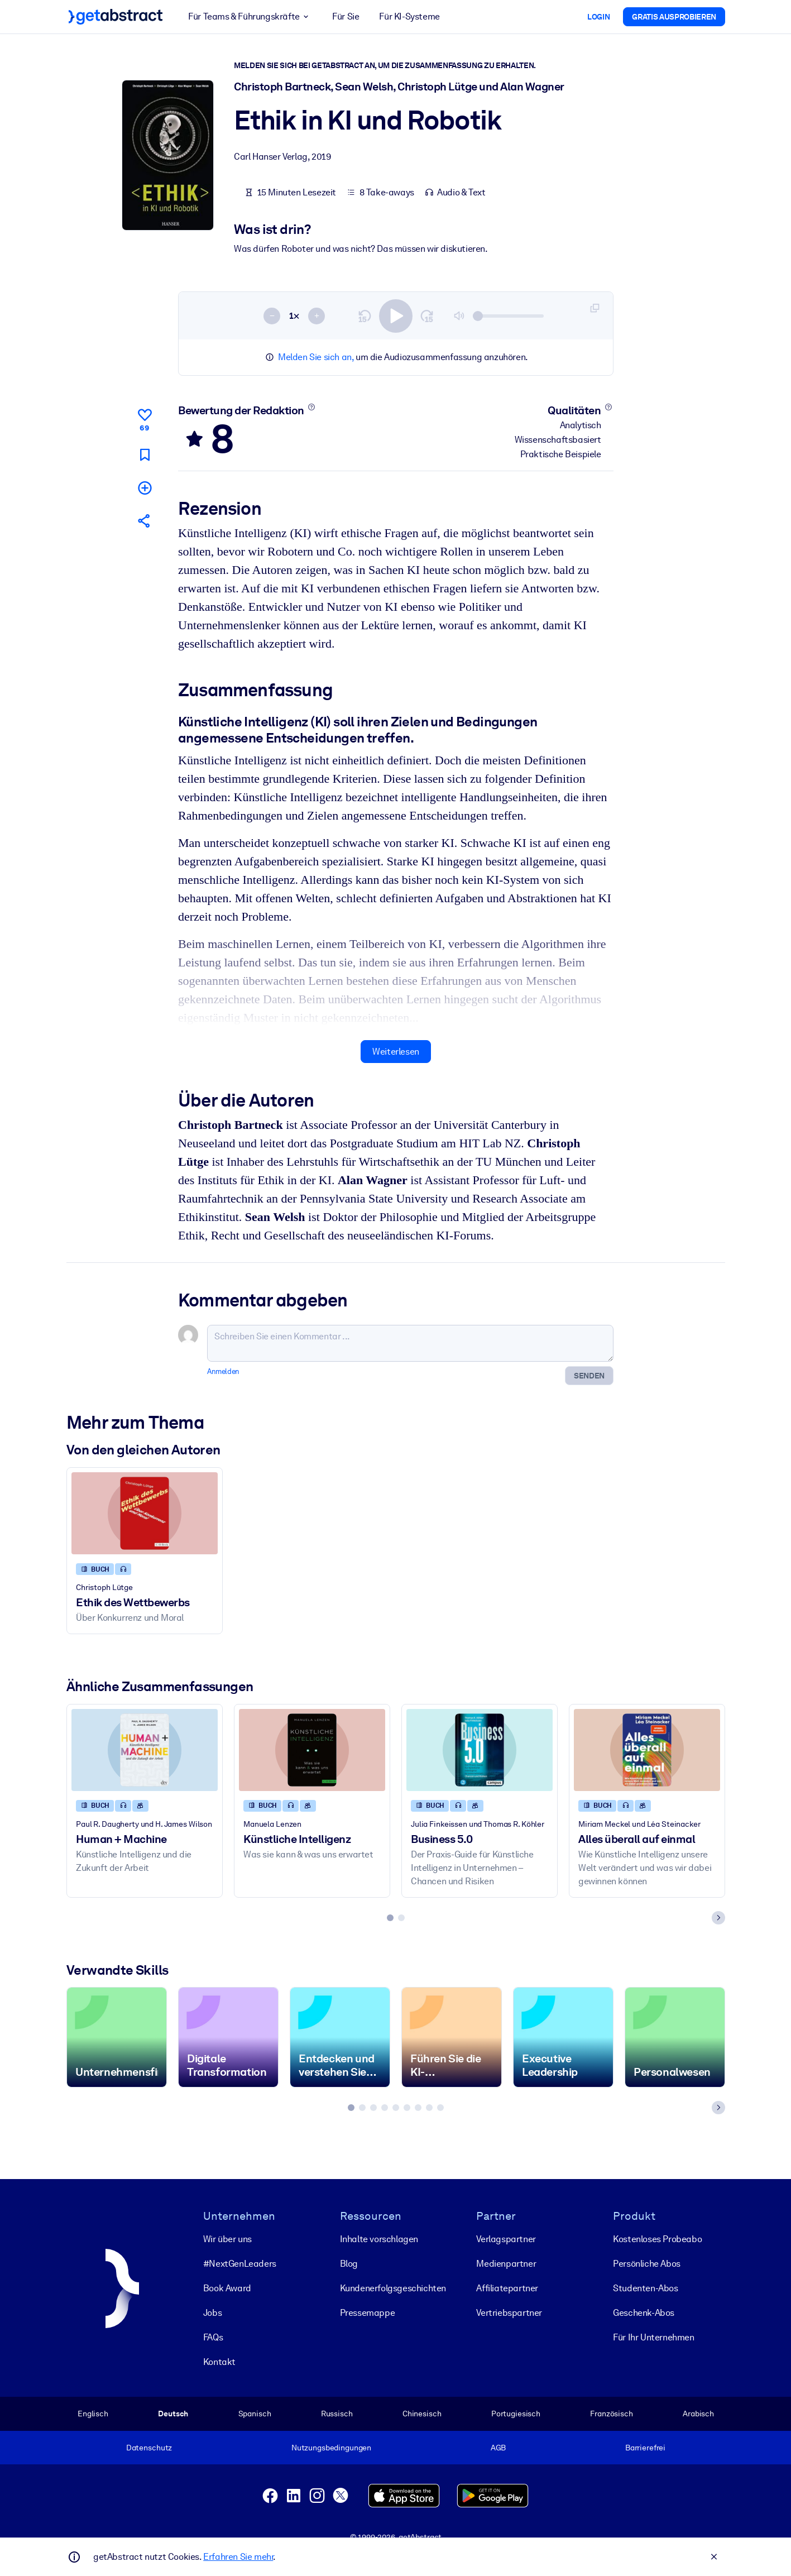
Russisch (336, 2413)
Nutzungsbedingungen (331, 2447)
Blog (348, 2263)
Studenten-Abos (645, 2288)
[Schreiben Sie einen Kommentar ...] (410, 1343)
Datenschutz (149, 2447)
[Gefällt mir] (144, 418)
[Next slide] (718, 1917)
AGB (498, 2447)
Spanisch (254, 2413)
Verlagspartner (505, 2239)
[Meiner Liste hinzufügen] (144, 488)
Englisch (93, 2413)
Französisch (611, 2413)
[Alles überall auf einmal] (647, 1749)
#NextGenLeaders (239, 2263)
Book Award (227, 2288)
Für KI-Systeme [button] (409, 16)
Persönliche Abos (646, 2263)
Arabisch (698, 2413)
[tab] (390, 1917)
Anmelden (223, 1371)
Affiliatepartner (507, 2288)
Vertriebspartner (509, 2312)
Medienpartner (506, 2263)
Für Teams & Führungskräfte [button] (250, 16)
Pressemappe (367, 2312)
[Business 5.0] (479, 1749)
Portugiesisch (515, 2413)
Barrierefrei (645, 2447)
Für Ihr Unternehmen (653, 2337)
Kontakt (219, 2362)
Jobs (212, 2312)
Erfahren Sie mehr (238, 2556)
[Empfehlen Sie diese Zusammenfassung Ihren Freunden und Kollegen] (144, 521)
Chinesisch (421, 2413)
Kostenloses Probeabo (657, 2239)
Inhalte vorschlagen (378, 2239)
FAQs (212, 2337)
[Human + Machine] (144, 1749)
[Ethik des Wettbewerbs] (144, 1513)
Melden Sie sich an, (315, 357)
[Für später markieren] (144, 454)
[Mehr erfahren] (311, 407)
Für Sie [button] (345, 16)
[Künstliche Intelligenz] (312, 1749)
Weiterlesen (395, 1051)
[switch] (396, 315)
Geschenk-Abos (643, 2312)
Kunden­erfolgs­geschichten (392, 2288)
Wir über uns (227, 2239)
